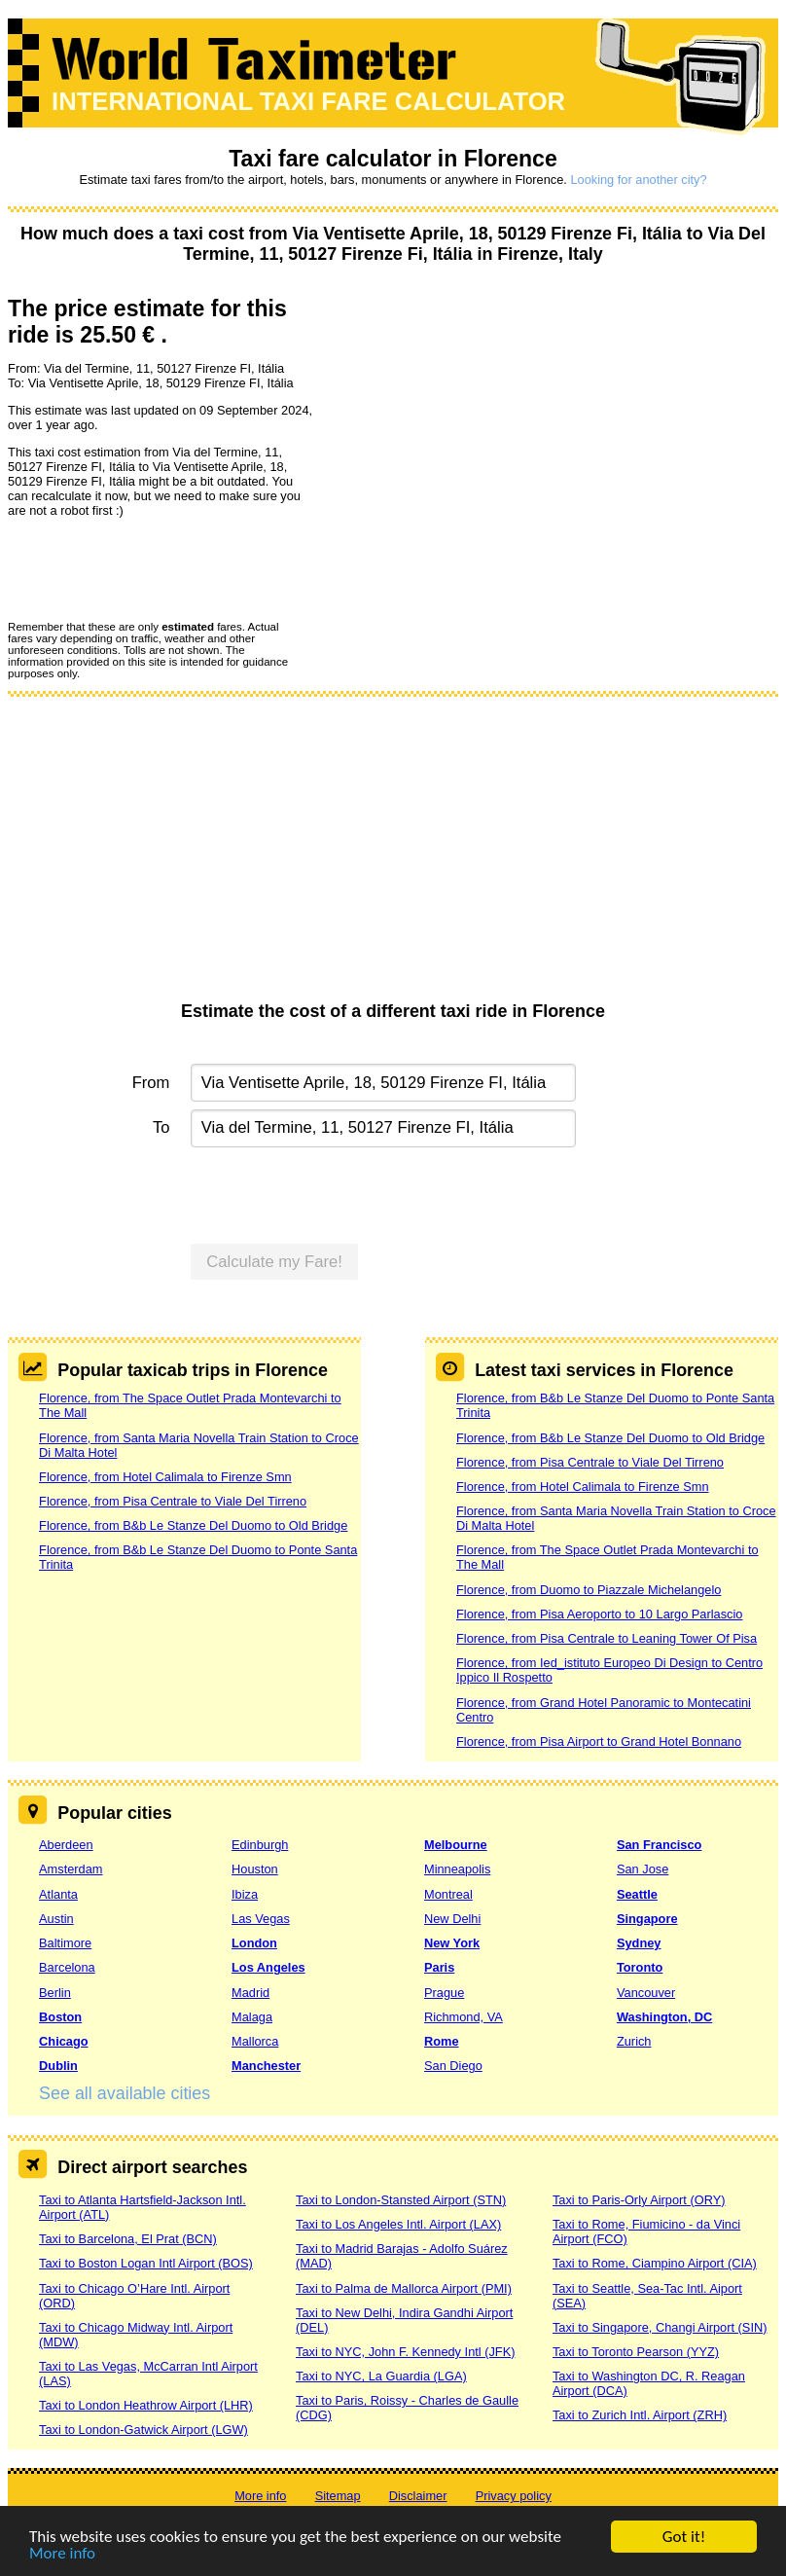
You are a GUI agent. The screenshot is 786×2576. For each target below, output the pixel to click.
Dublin (58, 2065)
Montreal (448, 1894)
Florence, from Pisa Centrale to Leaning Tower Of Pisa (606, 1638)
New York (452, 1943)
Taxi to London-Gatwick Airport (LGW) (143, 2429)
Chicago (63, 2041)
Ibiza (245, 1894)
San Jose (642, 1869)
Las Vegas (261, 1918)
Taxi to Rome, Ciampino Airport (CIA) (655, 2263)
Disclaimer (418, 2495)
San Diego (453, 2065)
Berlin (55, 1992)
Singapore (647, 1918)
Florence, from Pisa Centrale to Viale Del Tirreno (172, 1501)
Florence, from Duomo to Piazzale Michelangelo (588, 1589)
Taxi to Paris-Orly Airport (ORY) (639, 2200)
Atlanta (58, 1894)
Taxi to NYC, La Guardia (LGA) (381, 2376)
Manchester (266, 2065)
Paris (439, 1967)
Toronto (639, 1967)
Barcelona (67, 1967)
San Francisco (659, 1844)
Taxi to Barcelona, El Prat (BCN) (128, 2238)
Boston (60, 2017)
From (151, 1082)
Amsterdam (70, 1869)
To (161, 1127)
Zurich (634, 2041)
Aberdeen (66, 1844)
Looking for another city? (638, 179)
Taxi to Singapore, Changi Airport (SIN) (660, 2327)
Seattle (637, 1894)
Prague (444, 1992)
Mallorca (255, 2041)
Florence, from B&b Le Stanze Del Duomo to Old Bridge (193, 1525)
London (254, 1943)
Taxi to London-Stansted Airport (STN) (401, 2200)
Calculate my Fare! (274, 1261)
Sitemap (338, 2495)
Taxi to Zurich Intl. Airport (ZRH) (640, 2415)
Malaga (252, 2017)
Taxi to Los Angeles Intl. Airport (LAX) (398, 2224)
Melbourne (455, 1844)
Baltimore (65, 1943)
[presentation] (156, 568)
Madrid (250, 1992)
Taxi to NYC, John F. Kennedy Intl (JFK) (405, 2351)
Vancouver (646, 1992)
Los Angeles (268, 1967)
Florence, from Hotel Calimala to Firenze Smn (165, 1476)
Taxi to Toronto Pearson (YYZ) (636, 2351)
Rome (441, 2041)
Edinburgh (260, 1844)
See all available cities (124, 2093)
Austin (56, 1918)
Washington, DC (664, 2017)
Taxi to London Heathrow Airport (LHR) (146, 2405)
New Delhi (452, 1918)
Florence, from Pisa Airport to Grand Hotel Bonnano (598, 1741)
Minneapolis (457, 1869)
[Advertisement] (393, 855)
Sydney (639, 1943)
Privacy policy (514, 2495)
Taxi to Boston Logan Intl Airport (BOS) (146, 2263)
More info (62, 2554)
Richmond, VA (463, 2017)
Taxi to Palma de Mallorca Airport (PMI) (404, 2288)
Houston (255, 1869)
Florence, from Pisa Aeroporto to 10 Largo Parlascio (599, 1614)
